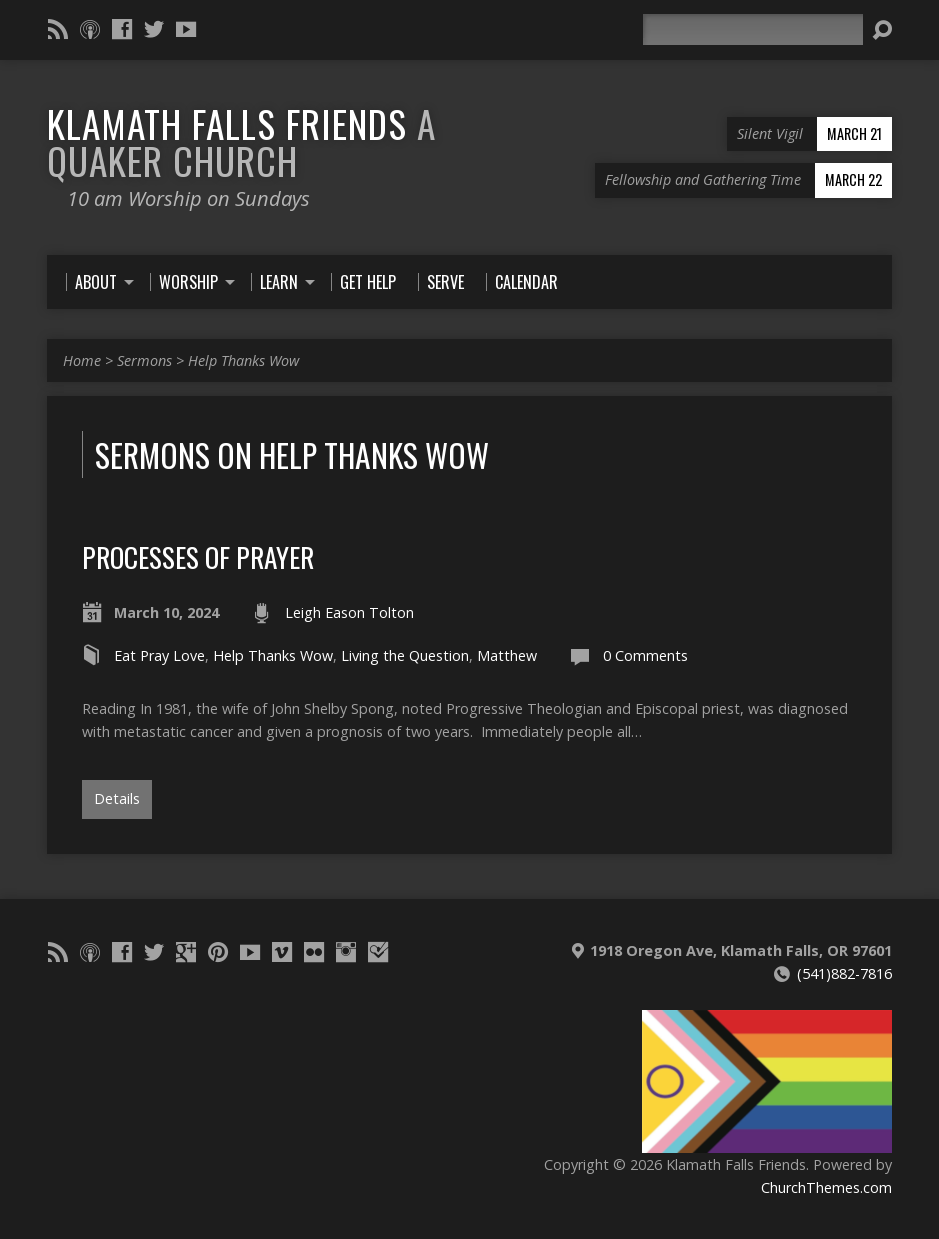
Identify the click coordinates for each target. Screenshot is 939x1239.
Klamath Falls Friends (241, 141)
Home (82, 360)
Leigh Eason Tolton (349, 612)
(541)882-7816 (844, 973)
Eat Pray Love (159, 655)
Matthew (507, 655)
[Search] (753, 29)
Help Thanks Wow (243, 360)
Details (117, 798)
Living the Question (405, 655)
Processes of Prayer (198, 556)
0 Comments (645, 655)
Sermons (144, 360)
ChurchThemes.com (826, 1187)
